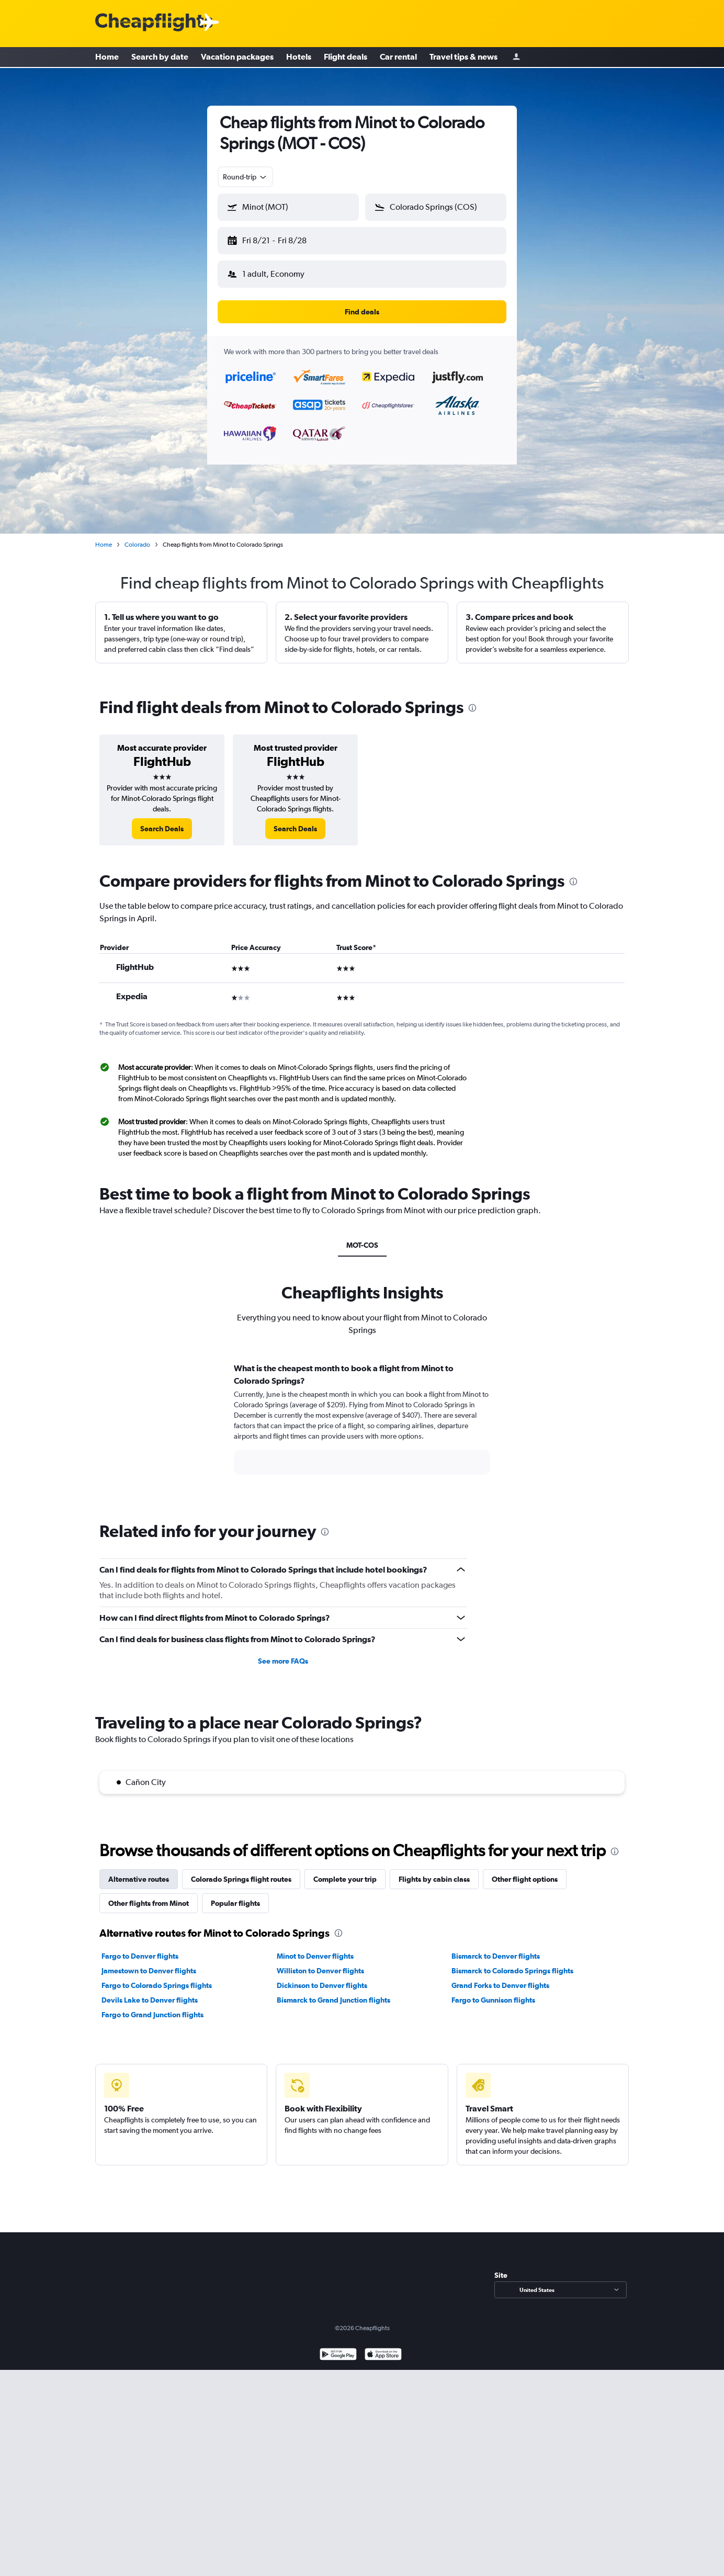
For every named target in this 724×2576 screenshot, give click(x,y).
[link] (162, 820)
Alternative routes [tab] (138, 1871)
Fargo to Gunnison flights (493, 1991)
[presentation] (472, 699)
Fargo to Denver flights (139, 1948)
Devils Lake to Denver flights (149, 1991)
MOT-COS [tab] (362, 1237)
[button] (283, 239)
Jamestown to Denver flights (148, 1962)
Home (107, 57)
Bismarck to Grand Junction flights (333, 1991)
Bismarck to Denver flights (495, 1948)
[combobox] (245, 176)
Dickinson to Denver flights (322, 1977)
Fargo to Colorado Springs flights (156, 1977)
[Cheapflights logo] (153, 23)
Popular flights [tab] (235, 1895)
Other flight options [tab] (525, 1871)
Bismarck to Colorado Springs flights (512, 1962)
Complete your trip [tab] (345, 1871)
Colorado (137, 536)
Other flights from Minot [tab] (148, 1895)
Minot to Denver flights (315, 1948)
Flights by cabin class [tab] (434, 1871)
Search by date (159, 57)
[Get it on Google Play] (338, 2347)
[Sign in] (516, 57)
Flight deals (345, 57)
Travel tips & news (463, 57)
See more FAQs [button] (283, 1652)
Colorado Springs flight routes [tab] (241, 1871)
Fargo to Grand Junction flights (152, 2006)
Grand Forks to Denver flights (500, 1977)
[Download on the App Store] (383, 2347)
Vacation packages (237, 57)
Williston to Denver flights (320, 1962)
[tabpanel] (362, 1420)
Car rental (398, 57)
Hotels (298, 57)
